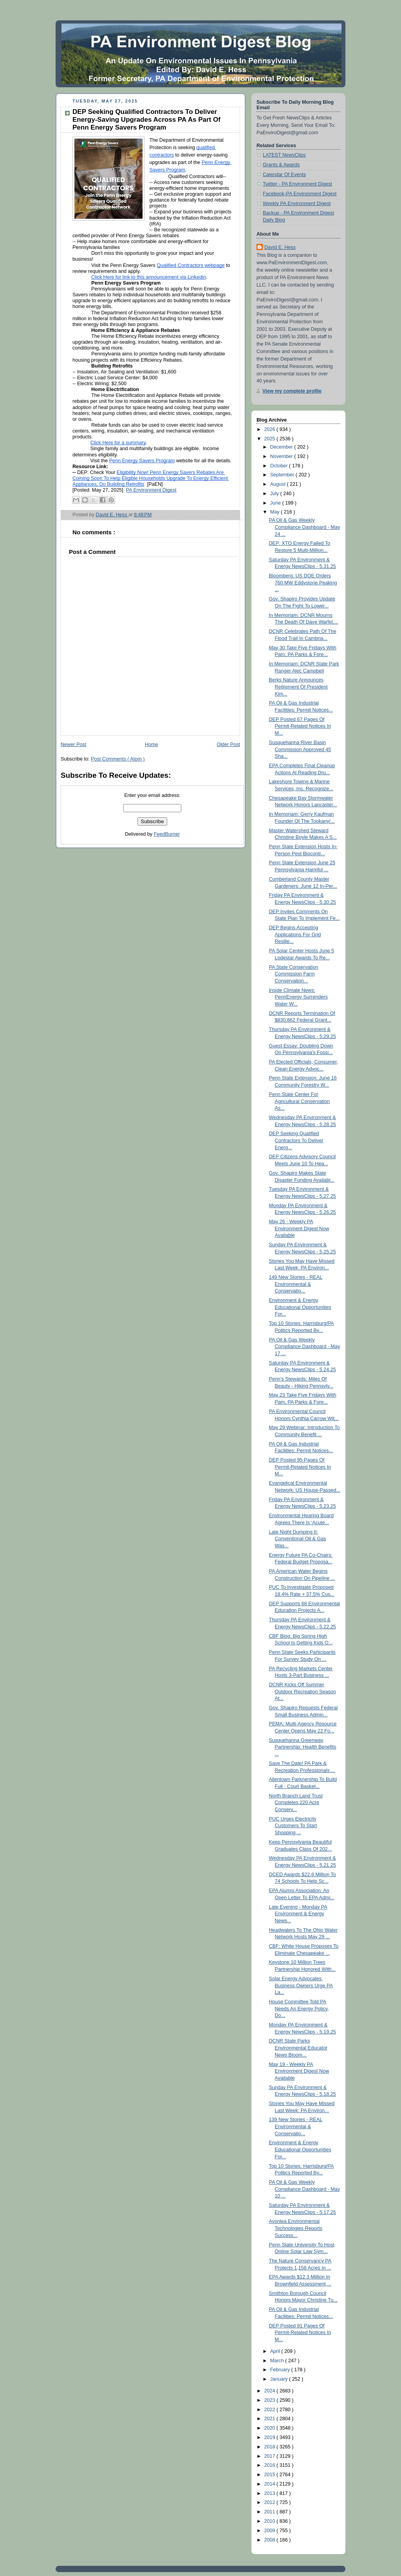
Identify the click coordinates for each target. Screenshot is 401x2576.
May (275, 512)
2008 (270, 2540)
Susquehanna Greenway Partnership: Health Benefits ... (302, 1747)
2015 (270, 2474)
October (279, 466)
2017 (270, 2456)
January (279, 2379)
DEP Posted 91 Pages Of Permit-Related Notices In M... (300, 2332)
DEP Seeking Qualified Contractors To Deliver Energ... (296, 1140)
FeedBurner (167, 834)
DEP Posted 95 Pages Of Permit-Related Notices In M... (300, 1466)
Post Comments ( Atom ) (118, 759)
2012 (270, 2502)
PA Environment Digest (151, 490)
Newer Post (73, 744)
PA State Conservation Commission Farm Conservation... (293, 974)
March (277, 2360)
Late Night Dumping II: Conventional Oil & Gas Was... (297, 1538)
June (276, 503)
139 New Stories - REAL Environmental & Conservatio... (296, 2126)
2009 (270, 2530)
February (280, 2369)
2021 (270, 2418)
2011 (270, 2512)
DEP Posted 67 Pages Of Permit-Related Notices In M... (300, 726)
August (278, 484)
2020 (270, 2428)
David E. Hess (280, 247)
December (282, 447)
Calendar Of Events (284, 174)
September (283, 475)
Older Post (228, 744)
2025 (270, 439)
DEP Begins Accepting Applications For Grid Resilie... (295, 934)
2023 (270, 2400)
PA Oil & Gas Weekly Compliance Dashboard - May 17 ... (304, 1346)
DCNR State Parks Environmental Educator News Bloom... (298, 2047)
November (282, 456)
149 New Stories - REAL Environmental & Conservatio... (296, 1284)
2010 (270, 2521)
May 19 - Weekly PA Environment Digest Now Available (299, 2071)
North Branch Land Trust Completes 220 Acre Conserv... (296, 1802)
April (276, 2351)
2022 (270, 2409)
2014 (270, 2484)
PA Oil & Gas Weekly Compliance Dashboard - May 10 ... (304, 2189)
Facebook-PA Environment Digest (299, 193)
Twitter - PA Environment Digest (297, 184)
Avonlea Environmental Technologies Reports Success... (295, 2228)
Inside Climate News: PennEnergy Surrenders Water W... (298, 997)
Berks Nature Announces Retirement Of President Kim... (298, 686)
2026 (270, 429)
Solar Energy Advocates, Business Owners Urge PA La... (301, 1985)
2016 (270, 2465)
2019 (270, 2437)
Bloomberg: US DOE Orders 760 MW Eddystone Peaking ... (303, 582)
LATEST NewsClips (284, 155)
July (275, 493)
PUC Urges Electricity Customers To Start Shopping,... (293, 1825)
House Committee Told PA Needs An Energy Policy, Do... (299, 2008)
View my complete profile (292, 391)
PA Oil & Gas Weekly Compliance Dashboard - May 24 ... (304, 527)
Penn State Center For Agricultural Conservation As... (299, 1101)
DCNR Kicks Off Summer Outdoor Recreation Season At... (302, 1691)
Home (151, 744)
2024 (270, 2391)
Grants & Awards (281, 165)
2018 (270, 2447)
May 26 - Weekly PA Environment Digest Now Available (299, 1228)
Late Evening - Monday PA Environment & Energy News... (298, 1913)
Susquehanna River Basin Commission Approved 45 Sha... (300, 749)
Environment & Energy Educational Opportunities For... (300, 1307)
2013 (270, 2493)
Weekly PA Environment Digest (297, 203)
